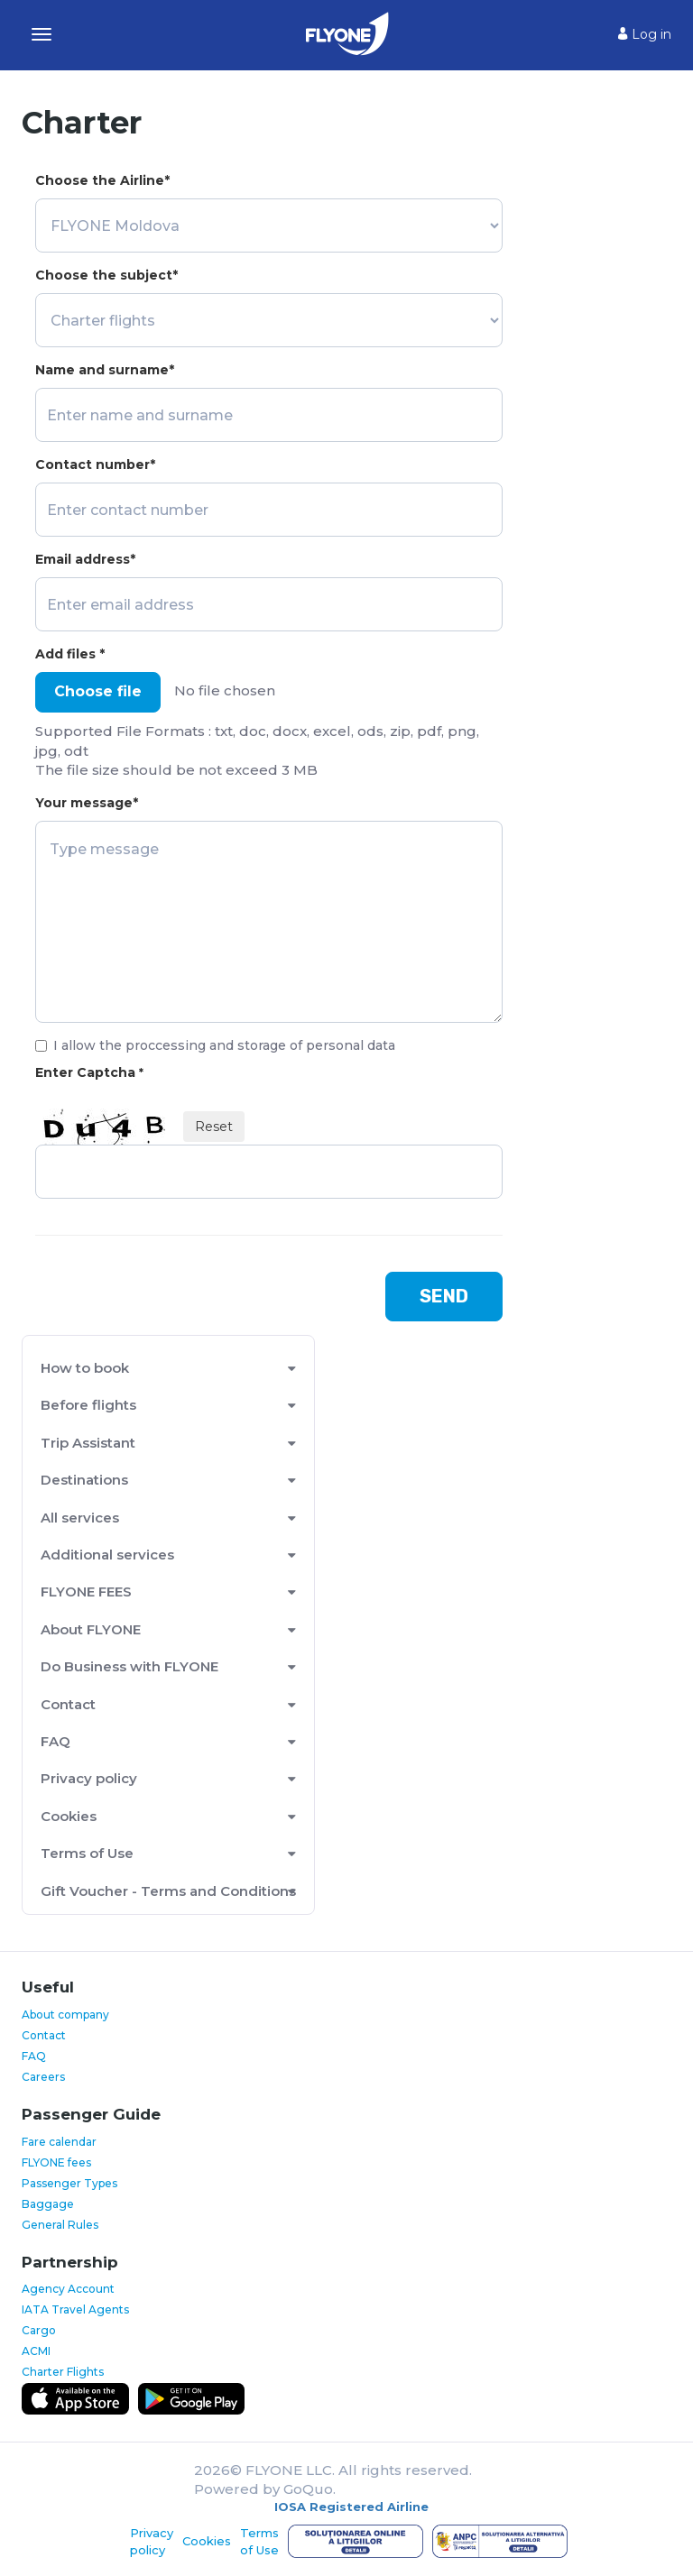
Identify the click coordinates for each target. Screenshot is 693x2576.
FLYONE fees (56, 2162)
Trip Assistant (88, 1442)
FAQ (55, 1741)
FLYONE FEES (86, 1591)
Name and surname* (104, 370)
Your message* (86, 803)
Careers (43, 2077)
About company (65, 2014)
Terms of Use (87, 1853)
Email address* (85, 559)
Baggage (48, 2204)
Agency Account (68, 2288)
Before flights (88, 1404)
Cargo (39, 2330)
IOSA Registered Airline (351, 2506)
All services (80, 1517)
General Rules (60, 2224)
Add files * (70, 654)
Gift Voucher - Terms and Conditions (168, 1891)
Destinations (84, 1479)
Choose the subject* (106, 275)
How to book (85, 1367)
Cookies (69, 1816)
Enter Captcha (89, 1072)
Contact (68, 1704)
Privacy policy (89, 1778)
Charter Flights (63, 2371)
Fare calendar (59, 2141)
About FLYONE (91, 1629)
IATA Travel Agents (75, 2309)
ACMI (36, 2351)
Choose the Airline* (102, 180)
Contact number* (95, 464)
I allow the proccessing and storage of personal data (215, 1045)
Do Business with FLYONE (129, 1666)
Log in (644, 34)
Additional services (107, 1554)
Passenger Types (69, 2183)
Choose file (98, 691)
